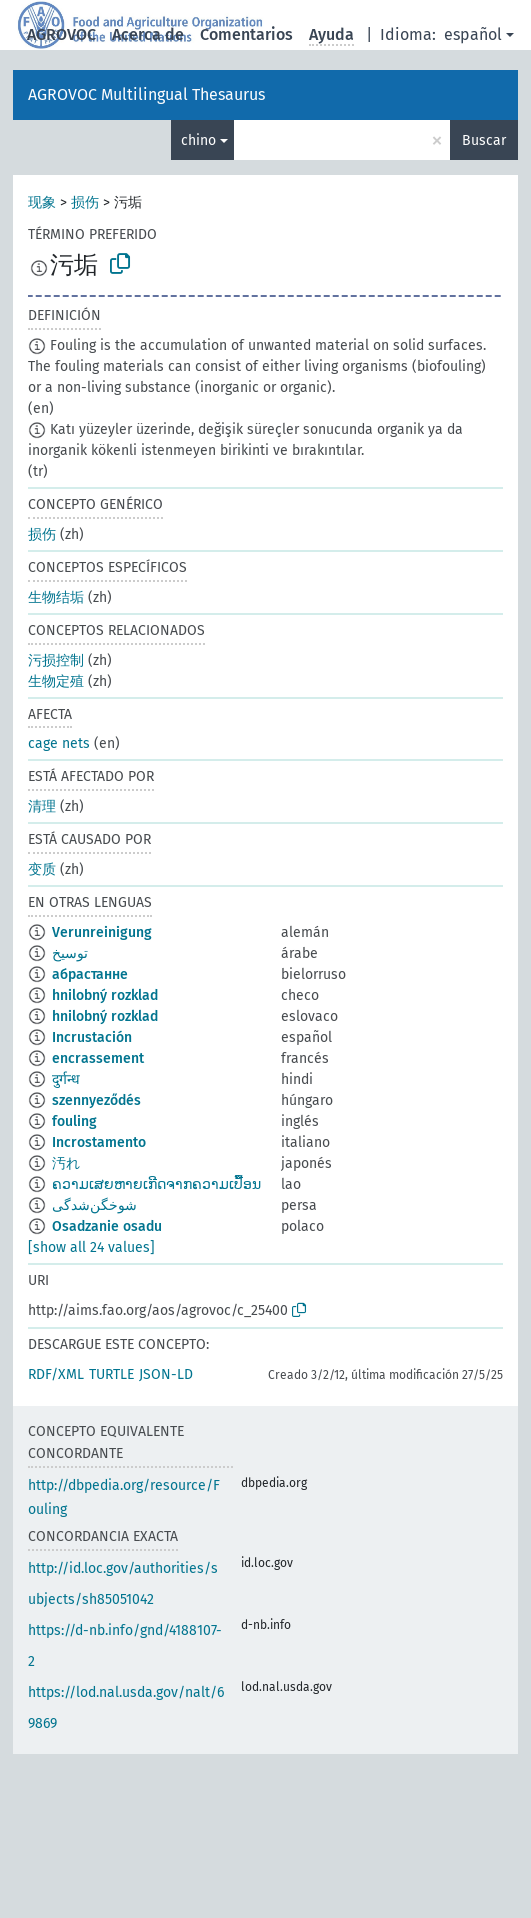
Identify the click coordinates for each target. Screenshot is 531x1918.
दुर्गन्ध (66, 1079)
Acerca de (148, 34)
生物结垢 (56, 597)
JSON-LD (166, 1374)
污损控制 (56, 660)
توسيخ (70, 953)
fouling (74, 1121)
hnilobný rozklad (105, 995)
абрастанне (90, 974)
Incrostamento (99, 1142)
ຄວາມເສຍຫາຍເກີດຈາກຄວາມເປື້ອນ (156, 1184)
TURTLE (111, 1374)
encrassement (98, 1058)
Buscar (484, 140)
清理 (42, 806)
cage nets (59, 743)
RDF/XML (56, 1374)
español (473, 34)
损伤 (85, 202)
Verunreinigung (102, 932)
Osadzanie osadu (107, 1226)
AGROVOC (61, 34)
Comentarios (246, 34)
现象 (42, 202)
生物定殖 (56, 681)
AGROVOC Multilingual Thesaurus (146, 94)
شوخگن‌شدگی (94, 1205)
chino (198, 140)
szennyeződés (96, 1100)
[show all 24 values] (91, 1247)
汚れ (66, 1163)
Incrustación (92, 1037)
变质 (42, 869)
